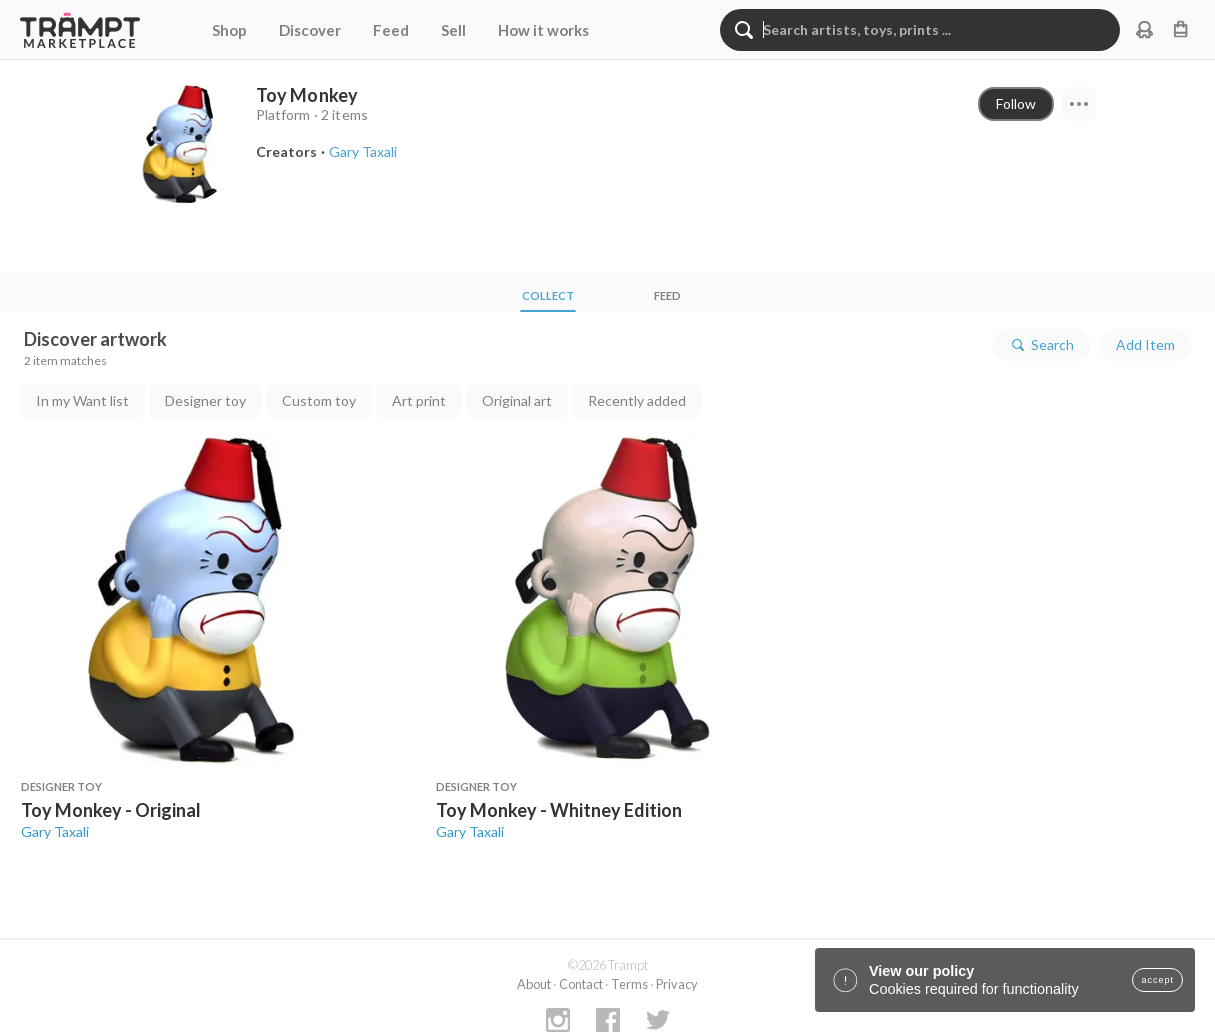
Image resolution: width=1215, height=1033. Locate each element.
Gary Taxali (55, 831)
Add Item (1145, 344)
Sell (453, 30)
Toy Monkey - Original (111, 810)
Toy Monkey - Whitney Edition (559, 810)
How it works (543, 30)
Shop (229, 30)
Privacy (677, 984)
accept (1157, 980)
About (534, 984)
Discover (310, 30)
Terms (629, 984)
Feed (391, 30)
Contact (581, 984)
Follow (1016, 103)
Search (1041, 345)
